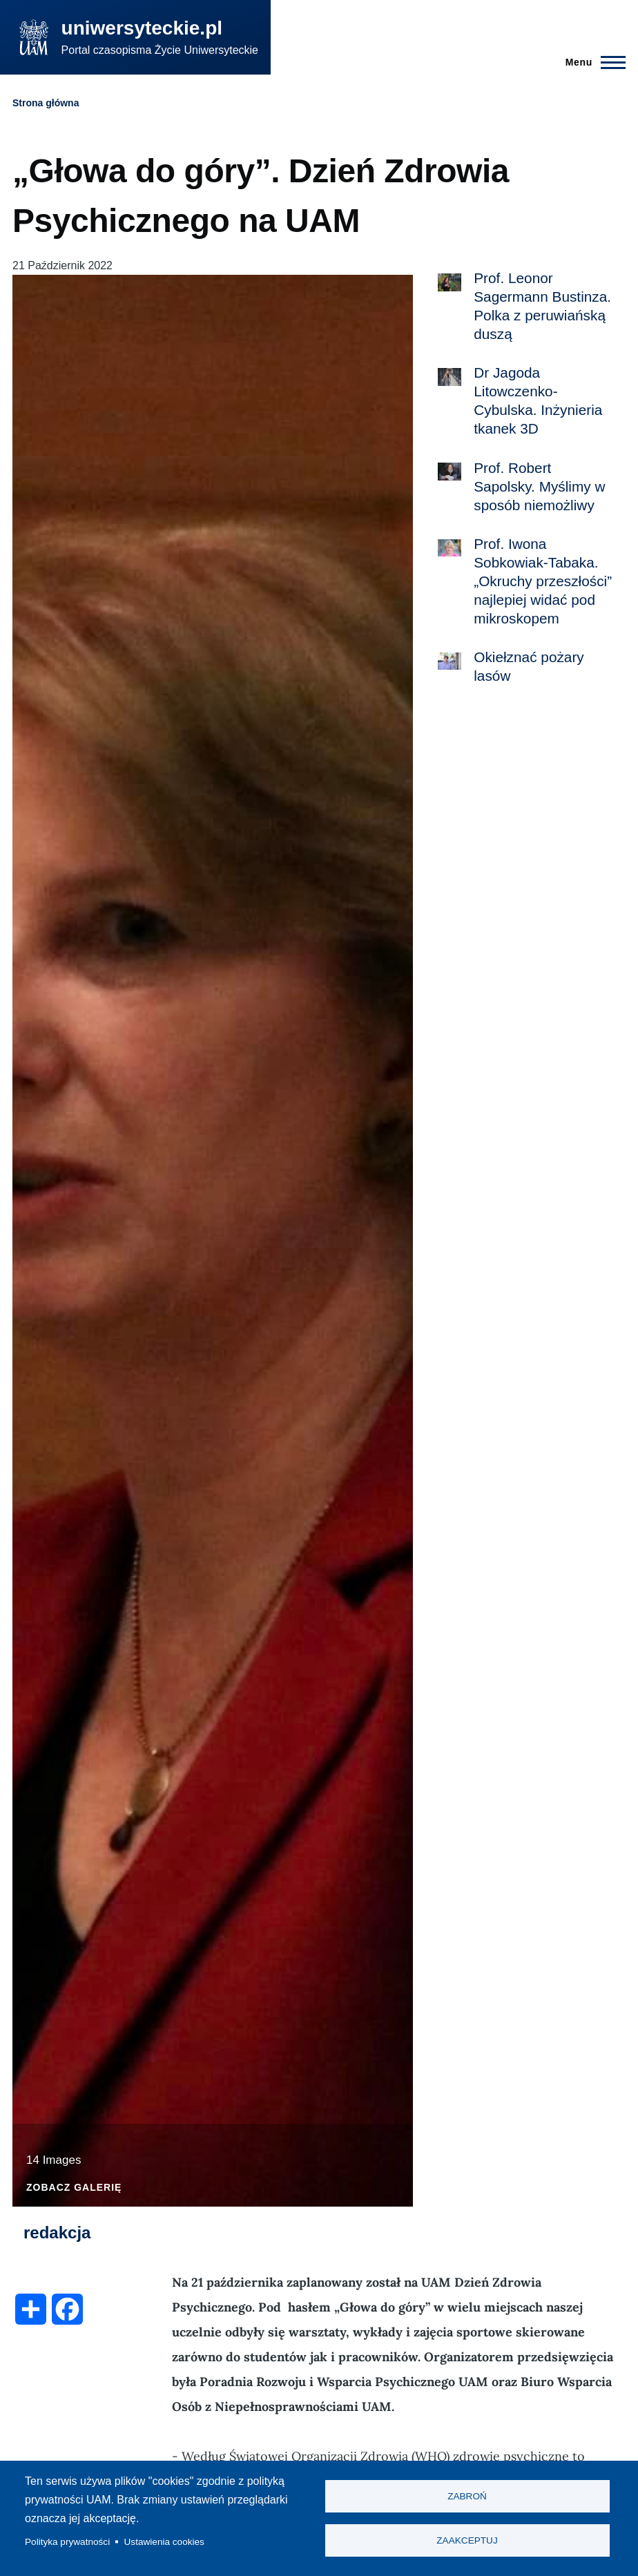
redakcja (56, 2232)
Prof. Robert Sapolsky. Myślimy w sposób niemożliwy (539, 486)
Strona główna (45, 102)
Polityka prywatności (67, 2542)
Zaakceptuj (466, 2541)
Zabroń (467, 2496)
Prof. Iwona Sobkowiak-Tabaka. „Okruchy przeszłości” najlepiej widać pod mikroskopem (543, 581)
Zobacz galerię (74, 2187)
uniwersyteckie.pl (141, 28)
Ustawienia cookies (164, 2542)
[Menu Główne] (591, 62)
